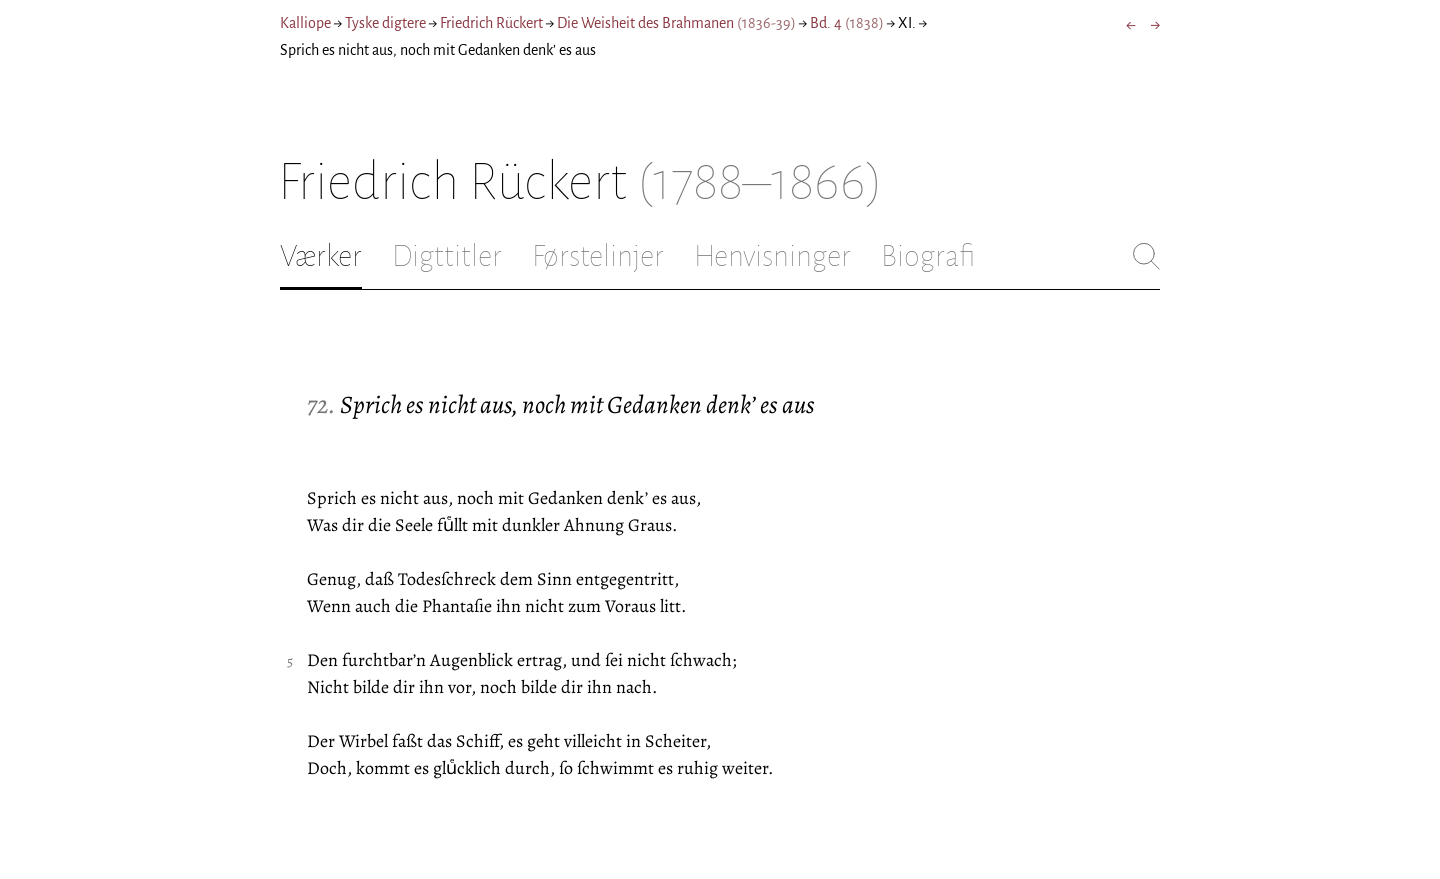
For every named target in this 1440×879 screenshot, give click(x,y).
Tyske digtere (385, 23)
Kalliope (305, 23)
